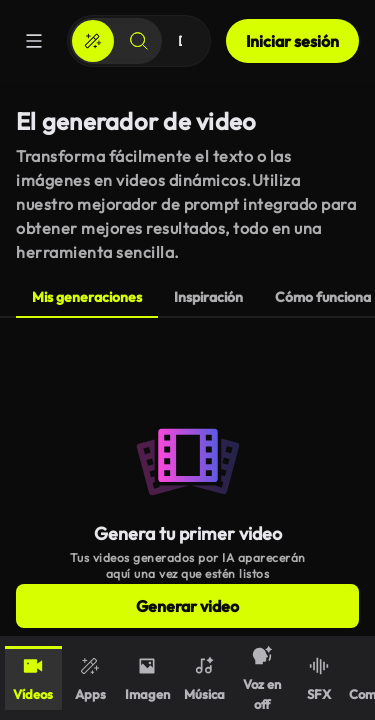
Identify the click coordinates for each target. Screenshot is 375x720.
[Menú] (34, 41)
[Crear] (93, 41)
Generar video (187, 606)
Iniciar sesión (292, 41)
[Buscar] (139, 41)
